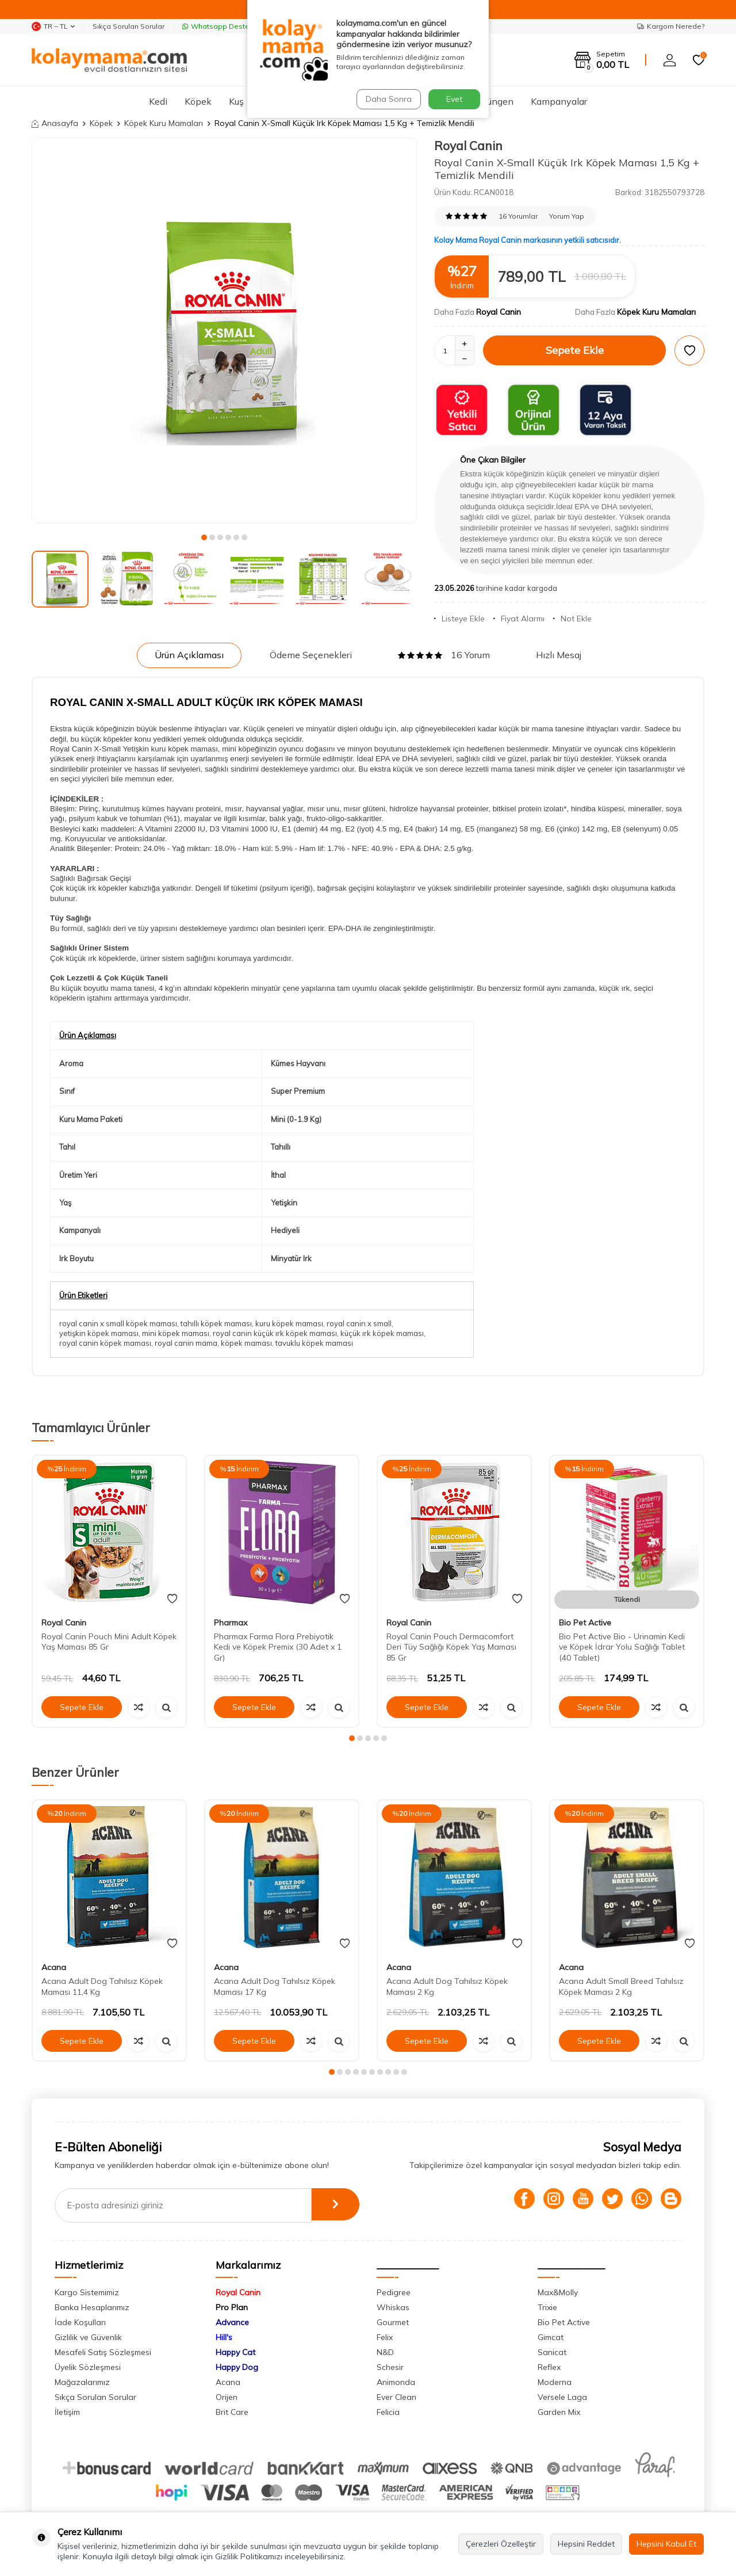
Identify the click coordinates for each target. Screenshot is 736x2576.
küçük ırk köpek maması (382, 1333)
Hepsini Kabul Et (666, 2544)
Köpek (198, 101)
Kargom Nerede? (670, 26)
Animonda (396, 2382)
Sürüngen (493, 101)
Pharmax (230, 1622)
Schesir (390, 2367)
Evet (454, 99)
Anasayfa (55, 123)
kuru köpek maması (289, 1323)
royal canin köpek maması (105, 1343)
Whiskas (393, 2307)
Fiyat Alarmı (519, 618)
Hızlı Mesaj (558, 655)
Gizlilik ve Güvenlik (88, 2337)
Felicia (388, 2412)
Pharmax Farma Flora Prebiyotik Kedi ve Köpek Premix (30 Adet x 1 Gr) (278, 1647)
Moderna (555, 2382)
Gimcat (551, 2337)
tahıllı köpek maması (216, 1323)
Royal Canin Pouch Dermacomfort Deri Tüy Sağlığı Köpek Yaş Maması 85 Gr (451, 1647)
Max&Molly (558, 2292)
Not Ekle (572, 618)
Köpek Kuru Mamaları (163, 123)
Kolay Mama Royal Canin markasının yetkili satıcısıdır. (527, 240)
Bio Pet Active (585, 1622)
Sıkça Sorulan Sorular (128, 26)
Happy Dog (237, 2367)
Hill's (224, 2337)
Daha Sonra (388, 99)
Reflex (549, 2367)
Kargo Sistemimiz (87, 2292)
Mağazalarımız (82, 2382)
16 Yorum (444, 655)
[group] (224, 330)
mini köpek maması (175, 1333)
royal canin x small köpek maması (118, 1323)
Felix (385, 2337)
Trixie (547, 2307)
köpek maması (246, 1343)
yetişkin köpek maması (99, 1333)
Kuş (236, 101)
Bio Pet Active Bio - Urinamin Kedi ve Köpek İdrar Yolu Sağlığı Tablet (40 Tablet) (622, 1647)
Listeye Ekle (459, 618)
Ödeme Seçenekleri (311, 655)
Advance (232, 2322)
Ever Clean (396, 2397)
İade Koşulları (80, 2322)
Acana (53, 1967)
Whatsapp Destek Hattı (226, 26)
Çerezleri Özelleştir (501, 2544)
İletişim (67, 2412)
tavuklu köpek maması (314, 1343)
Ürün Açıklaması (189, 655)
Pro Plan (232, 2307)
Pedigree (394, 2292)
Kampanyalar (559, 101)
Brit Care (232, 2412)
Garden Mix (559, 2412)
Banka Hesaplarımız (92, 2307)
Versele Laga (562, 2397)
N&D (385, 2352)
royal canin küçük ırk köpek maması (275, 1333)
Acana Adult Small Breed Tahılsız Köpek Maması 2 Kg (621, 1986)
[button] (204, 537)
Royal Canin (468, 145)
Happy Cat (235, 2352)
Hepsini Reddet (586, 2544)
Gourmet (393, 2322)
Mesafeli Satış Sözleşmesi (103, 2352)
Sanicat (552, 2352)
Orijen (226, 2397)
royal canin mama (186, 1343)
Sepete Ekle (575, 350)
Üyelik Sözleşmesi (88, 2367)
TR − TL (53, 26)
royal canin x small (359, 1323)
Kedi (158, 101)
